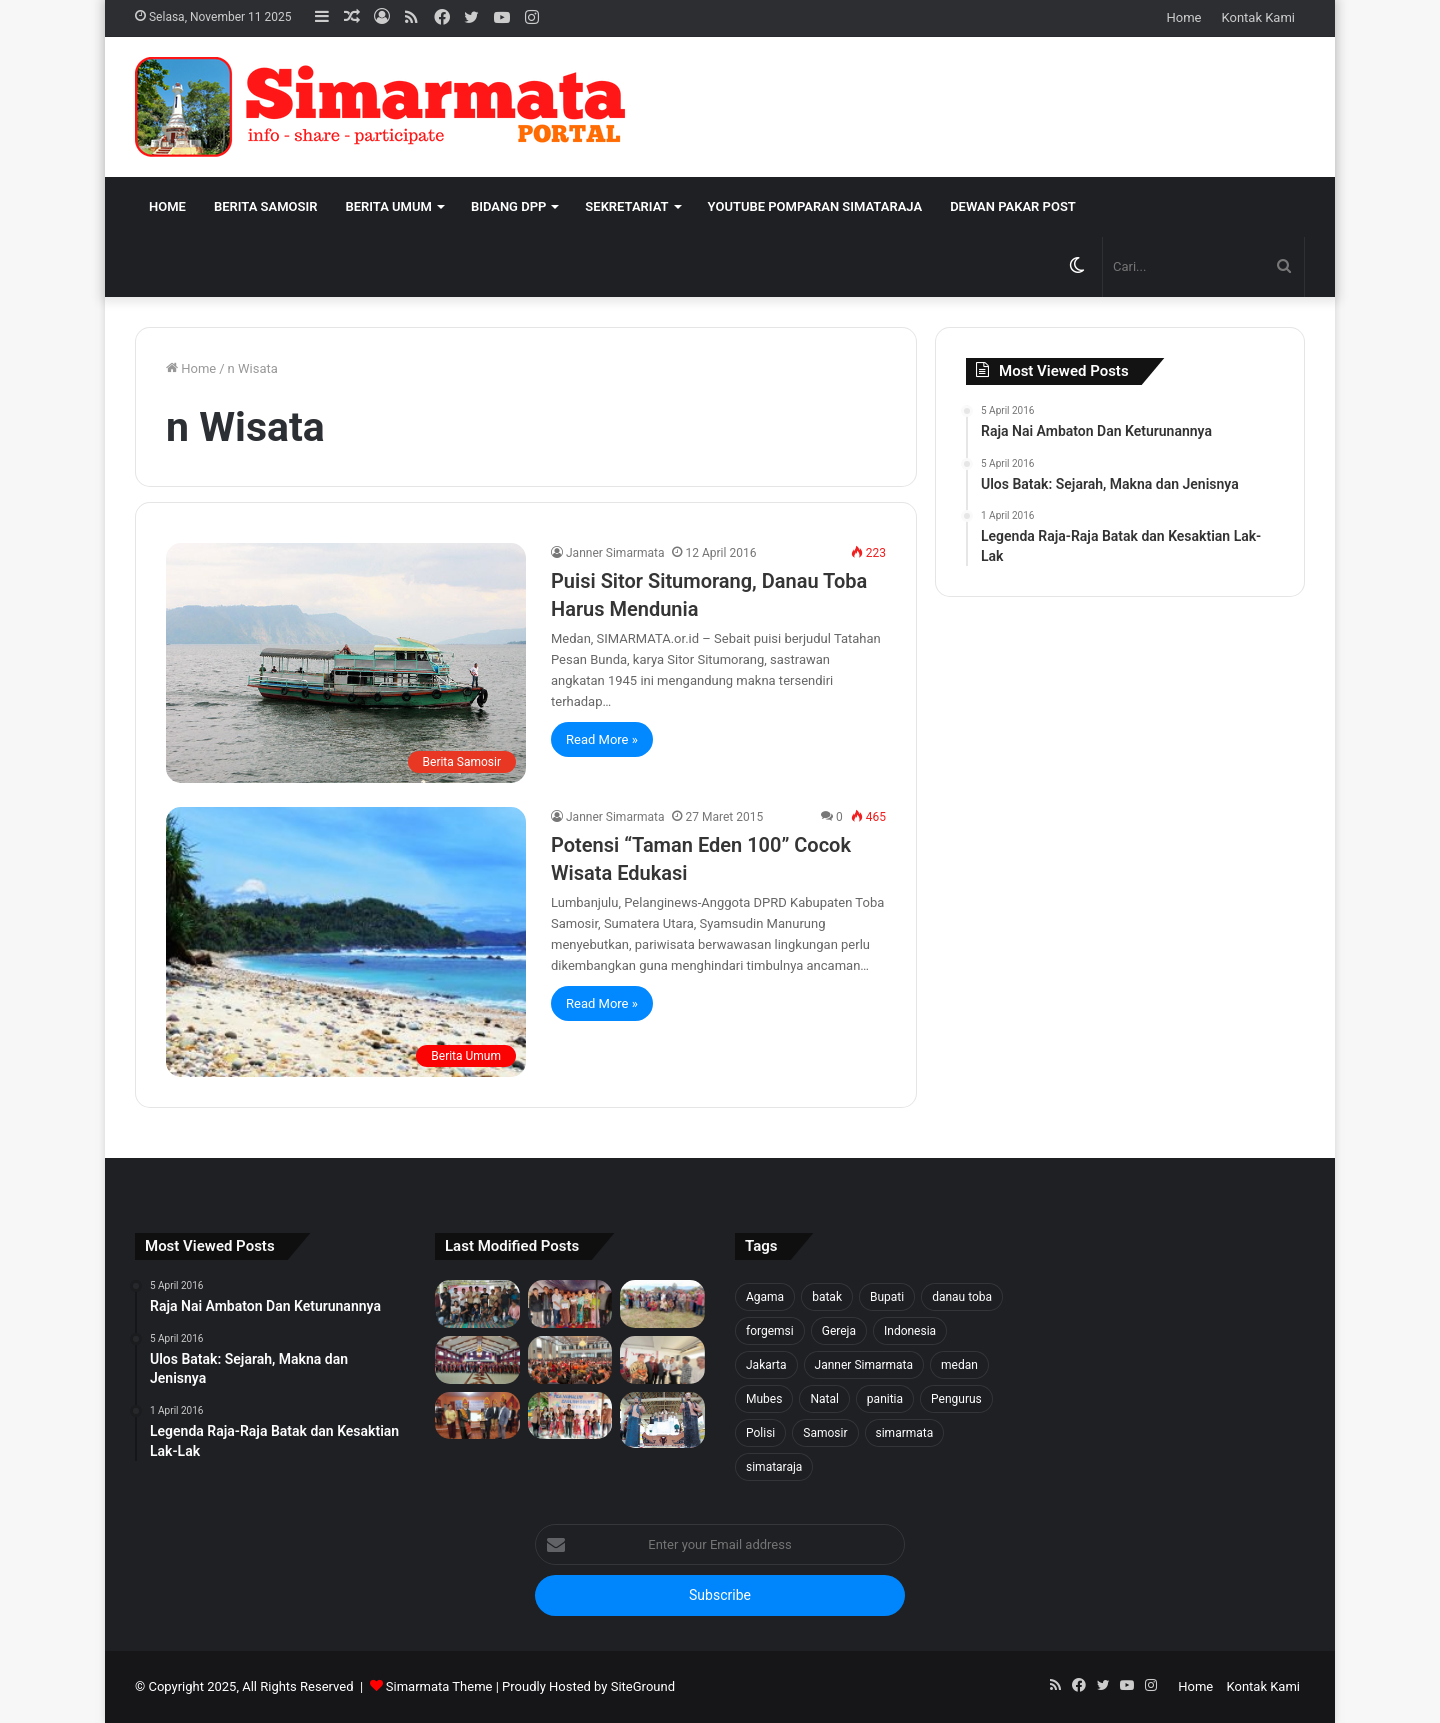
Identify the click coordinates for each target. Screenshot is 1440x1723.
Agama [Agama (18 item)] (765, 1297)
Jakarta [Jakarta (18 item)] (766, 1365)
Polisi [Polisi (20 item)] (760, 1433)
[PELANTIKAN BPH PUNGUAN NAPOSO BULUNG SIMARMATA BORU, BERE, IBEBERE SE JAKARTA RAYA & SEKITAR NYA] (662, 1360)
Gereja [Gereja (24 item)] (839, 1331)
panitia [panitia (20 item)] (885, 1399)
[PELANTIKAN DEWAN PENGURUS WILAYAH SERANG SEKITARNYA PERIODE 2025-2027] (477, 1416)
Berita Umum (388, 206)
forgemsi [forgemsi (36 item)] (770, 1331)
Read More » (602, 739)
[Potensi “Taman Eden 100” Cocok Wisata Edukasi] (346, 942)
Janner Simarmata (615, 553)
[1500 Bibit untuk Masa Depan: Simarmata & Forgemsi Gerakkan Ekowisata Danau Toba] (662, 1304)
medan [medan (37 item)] (959, 1365)
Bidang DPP (508, 206)
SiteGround (643, 1686)
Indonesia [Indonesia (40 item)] (910, 1331)
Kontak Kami (1258, 17)
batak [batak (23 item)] (827, 1297)
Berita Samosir (266, 206)
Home (1184, 17)
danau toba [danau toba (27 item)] (962, 1297)
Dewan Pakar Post (1013, 206)
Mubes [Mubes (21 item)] (764, 1399)
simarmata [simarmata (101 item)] (905, 1433)
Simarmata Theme (439, 1686)
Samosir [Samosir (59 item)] (825, 1433)
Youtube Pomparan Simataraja (815, 206)
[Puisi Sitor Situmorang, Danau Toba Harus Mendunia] (346, 663)
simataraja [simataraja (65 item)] (774, 1467)
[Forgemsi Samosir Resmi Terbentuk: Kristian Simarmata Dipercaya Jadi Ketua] (477, 1304)
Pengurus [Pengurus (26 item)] (956, 1399)
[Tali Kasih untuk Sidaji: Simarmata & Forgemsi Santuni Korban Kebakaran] (570, 1304)
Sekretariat (626, 206)
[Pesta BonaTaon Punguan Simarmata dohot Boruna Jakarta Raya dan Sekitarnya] (570, 1360)
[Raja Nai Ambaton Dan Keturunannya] (662, 1420)
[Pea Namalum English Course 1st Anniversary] (570, 1416)
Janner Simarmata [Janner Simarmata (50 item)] (864, 1365)
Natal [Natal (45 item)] (824, 1399)
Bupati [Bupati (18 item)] (887, 1297)
